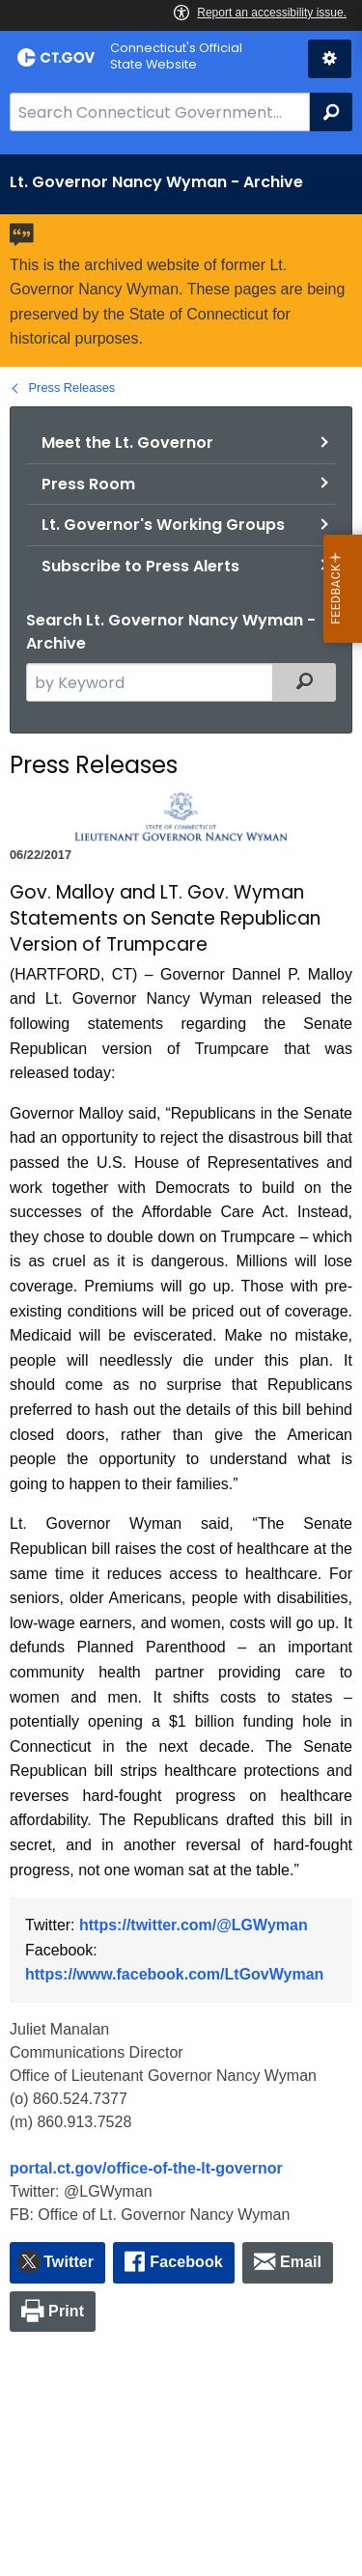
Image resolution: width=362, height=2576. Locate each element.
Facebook (186, 2262)
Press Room (88, 484)
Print (66, 2311)
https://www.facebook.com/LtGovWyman (174, 1974)
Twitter (68, 2262)
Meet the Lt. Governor (127, 442)
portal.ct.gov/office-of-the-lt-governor (146, 2168)
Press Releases (72, 387)
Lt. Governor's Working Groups (163, 524)
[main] (181, 1365)
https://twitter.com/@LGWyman (193, 1925)
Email (300, 2262)
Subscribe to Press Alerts (140, 566)
